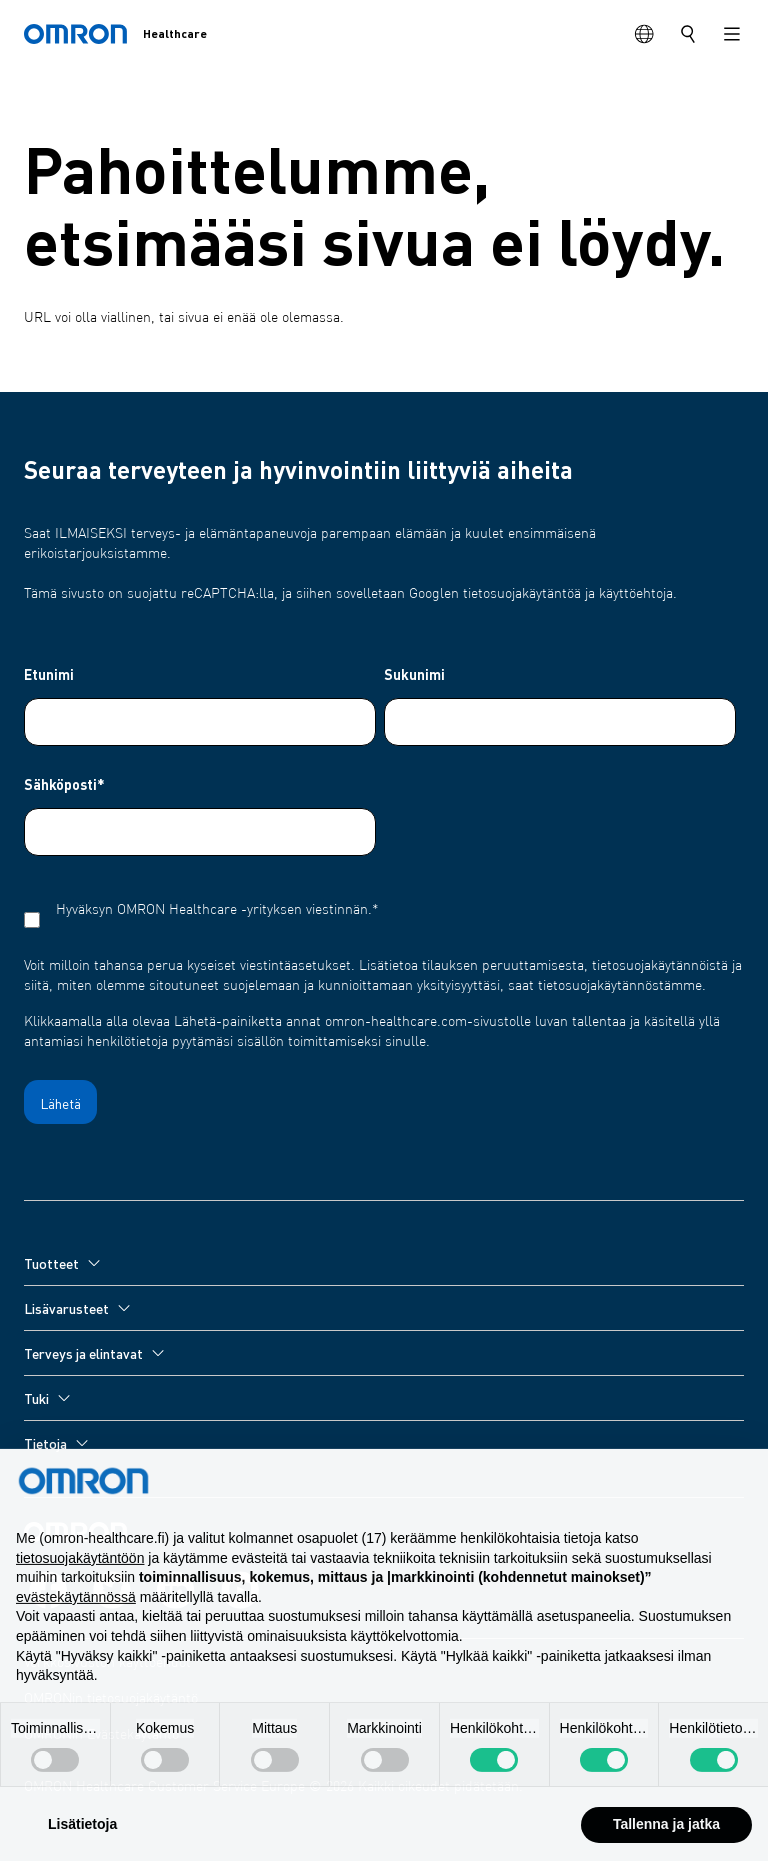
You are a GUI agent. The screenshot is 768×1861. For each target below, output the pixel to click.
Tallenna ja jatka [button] (666, 1839)
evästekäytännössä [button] (76, 1612)
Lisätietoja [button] (82, 1839)
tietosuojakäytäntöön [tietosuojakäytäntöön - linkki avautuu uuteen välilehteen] (80, 1573)
